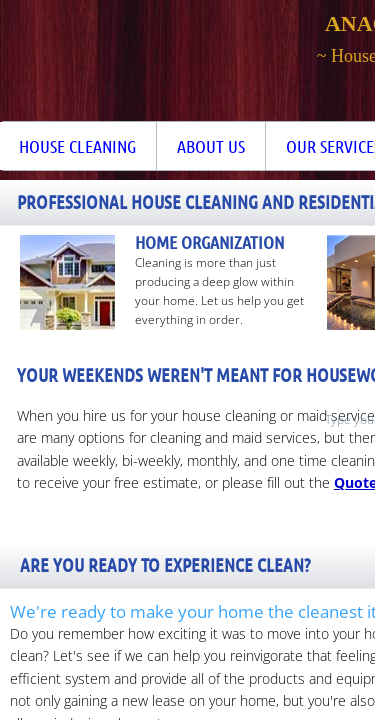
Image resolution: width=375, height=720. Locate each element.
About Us (211, 146)
